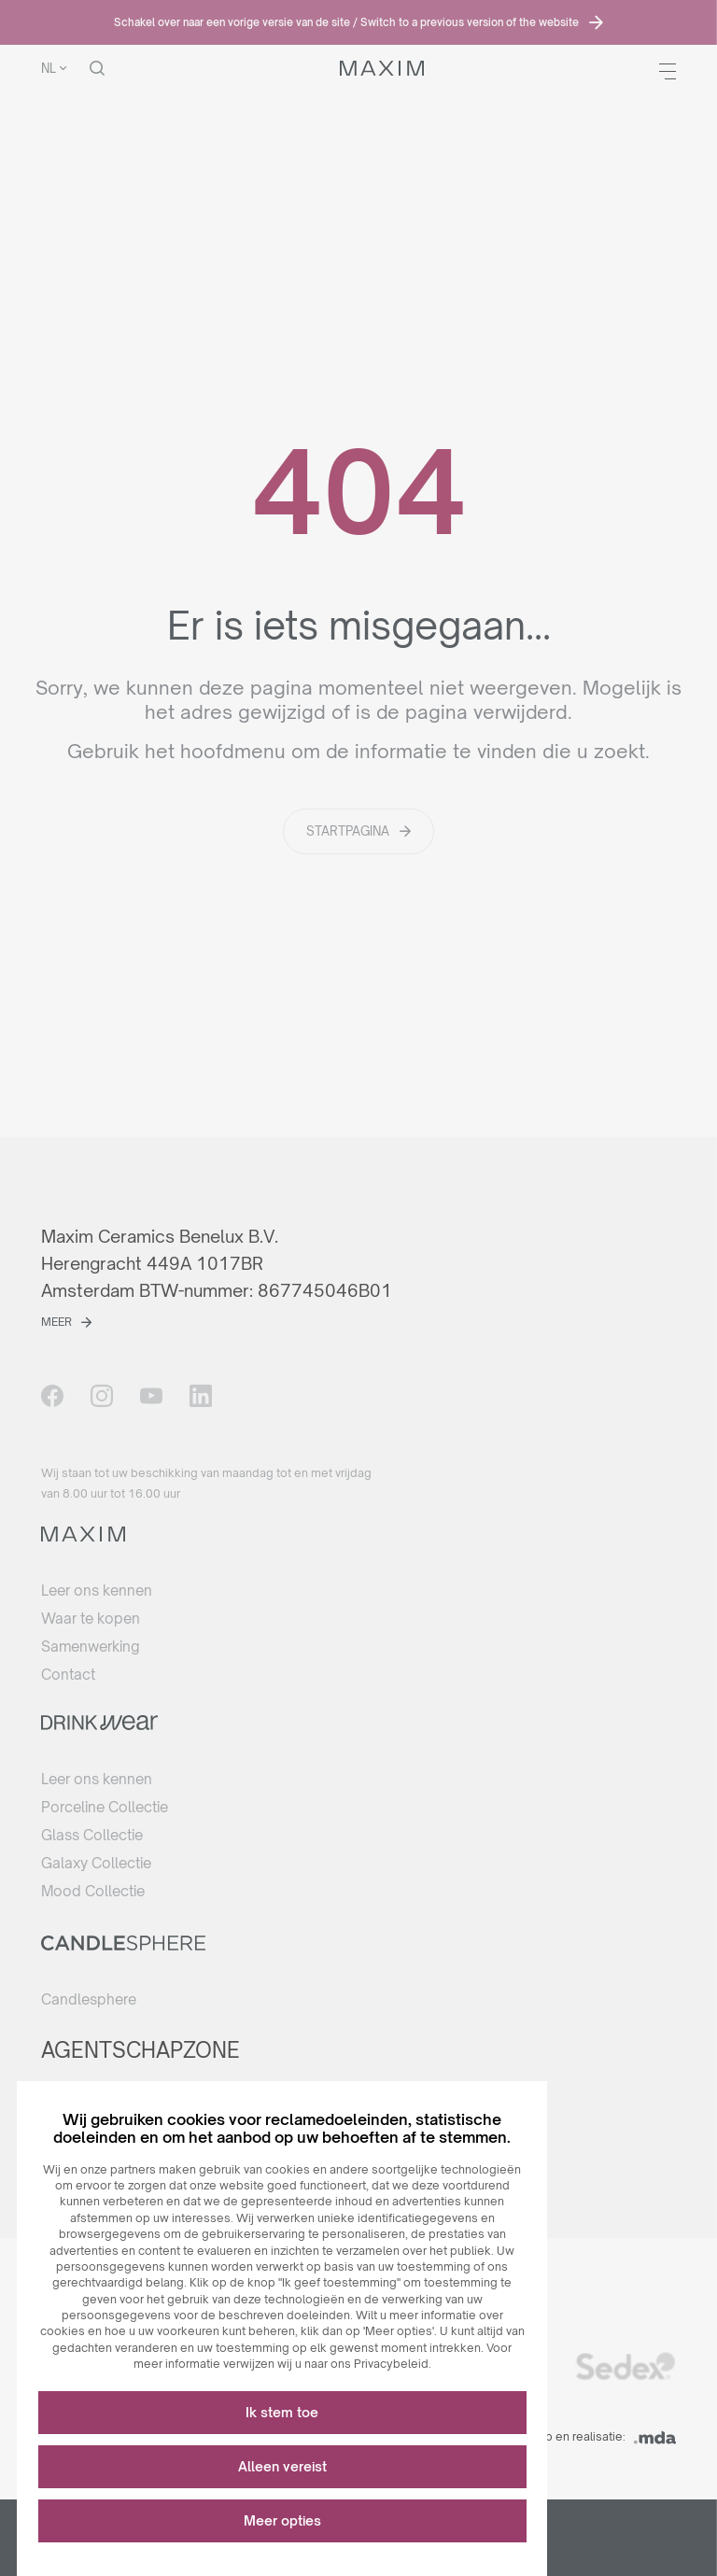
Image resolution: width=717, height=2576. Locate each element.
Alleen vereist (299, 2451)
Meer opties (299, 2505)
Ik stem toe (298, 2397)
